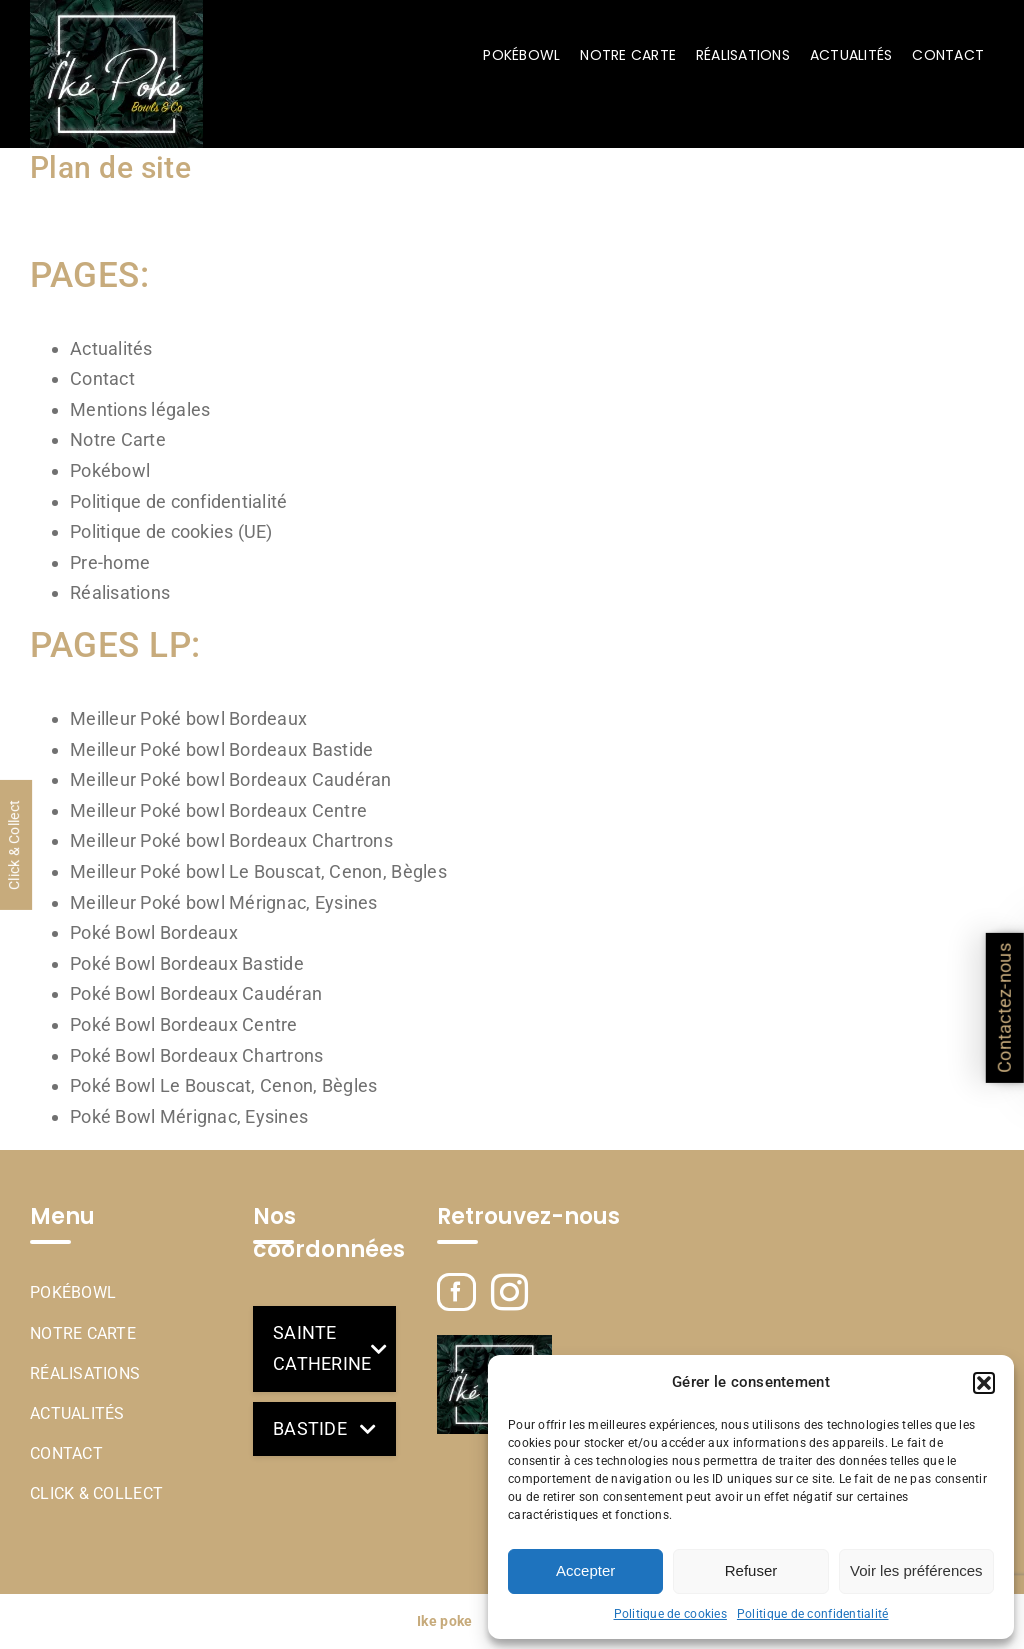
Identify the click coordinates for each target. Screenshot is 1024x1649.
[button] (984, 1383)
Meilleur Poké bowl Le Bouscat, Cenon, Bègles (258, 871)
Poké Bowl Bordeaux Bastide (187, 963)
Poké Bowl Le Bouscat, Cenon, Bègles (223, 1085)
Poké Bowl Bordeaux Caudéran (196, 993)
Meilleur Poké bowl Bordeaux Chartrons (231, 840)
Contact (102, 378)
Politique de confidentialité (813, 1614)
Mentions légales (140, 409)
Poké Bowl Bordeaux (154, 932)
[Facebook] (456, 1292)
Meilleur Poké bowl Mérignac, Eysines (224, 902)
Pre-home (110, 562)
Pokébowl (110, 470)
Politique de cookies (670, 1614)
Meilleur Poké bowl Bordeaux (188, 718)
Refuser (751, 1570)
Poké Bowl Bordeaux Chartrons (197, 1055)
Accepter (585, 1570)
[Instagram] (509, 1292)
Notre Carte (118, 439)
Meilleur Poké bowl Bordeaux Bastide (221, 749)
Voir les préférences (916, 1570)
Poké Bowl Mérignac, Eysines (189, 1116)
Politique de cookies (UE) (171, 531)
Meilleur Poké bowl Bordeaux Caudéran (231, 779)
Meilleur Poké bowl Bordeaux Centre (218, 810)
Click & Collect (96, 1493)
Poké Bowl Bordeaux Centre (184, 1024)
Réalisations (120, 592)
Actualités (111, 348)
